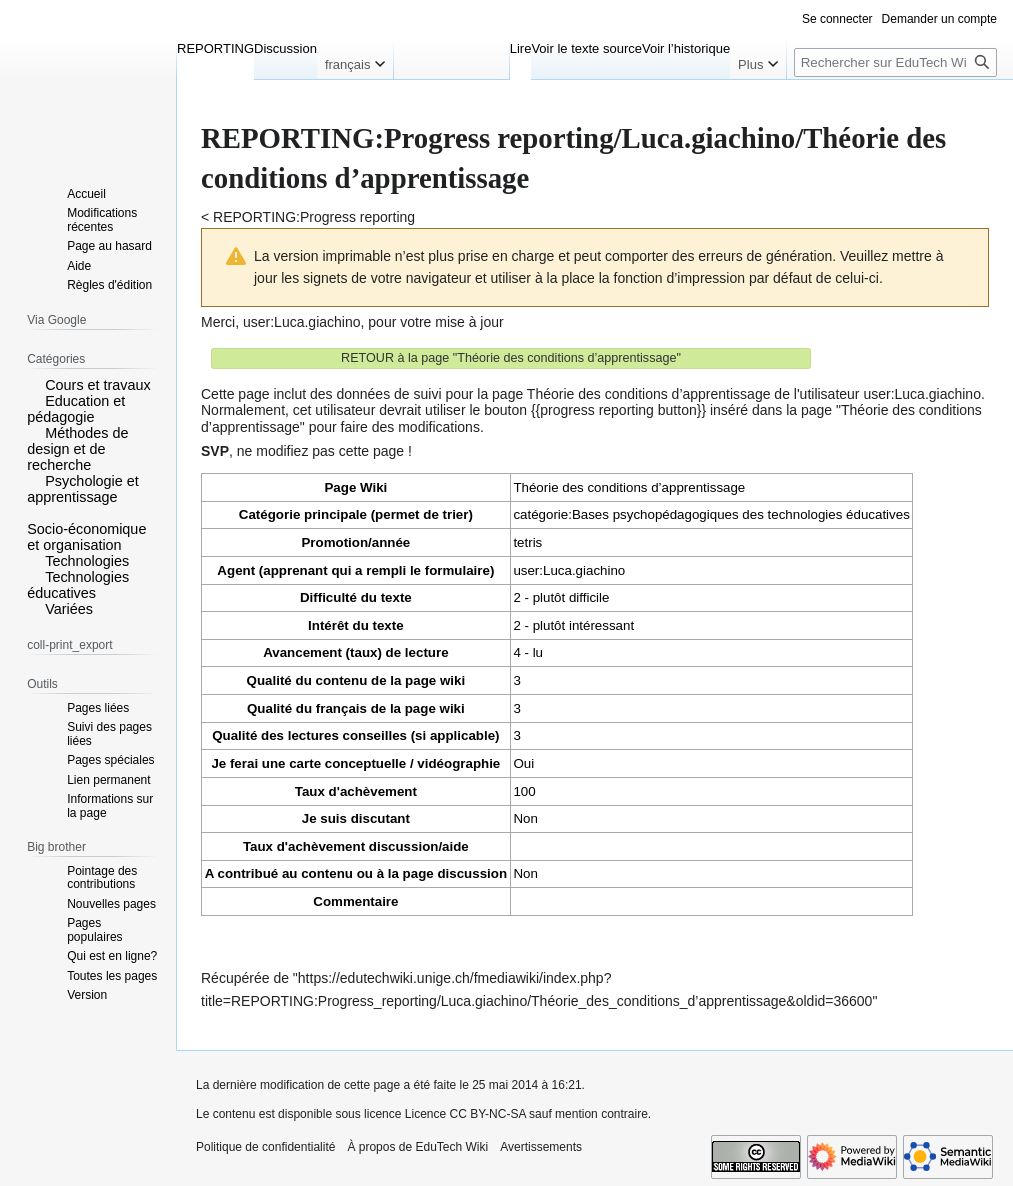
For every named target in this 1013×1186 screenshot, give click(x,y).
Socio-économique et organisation (86, 537)
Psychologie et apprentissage (83, 489)
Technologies (87, 561)
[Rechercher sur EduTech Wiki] (895, 62)
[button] (34, 384)
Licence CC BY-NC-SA (465, 1114)
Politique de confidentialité (265, 1147)
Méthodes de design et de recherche (77, 449)
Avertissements (541, 1147)
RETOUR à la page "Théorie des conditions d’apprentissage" (511, 358)
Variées (69, 609)
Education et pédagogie (76, 409)
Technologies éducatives (78, 585)
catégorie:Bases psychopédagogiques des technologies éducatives (711, 514)
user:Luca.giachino (302, 322)
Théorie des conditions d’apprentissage (629, 487)
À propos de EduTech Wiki (417, 1147)
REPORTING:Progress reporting (314, 217)
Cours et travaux (98, 385)
